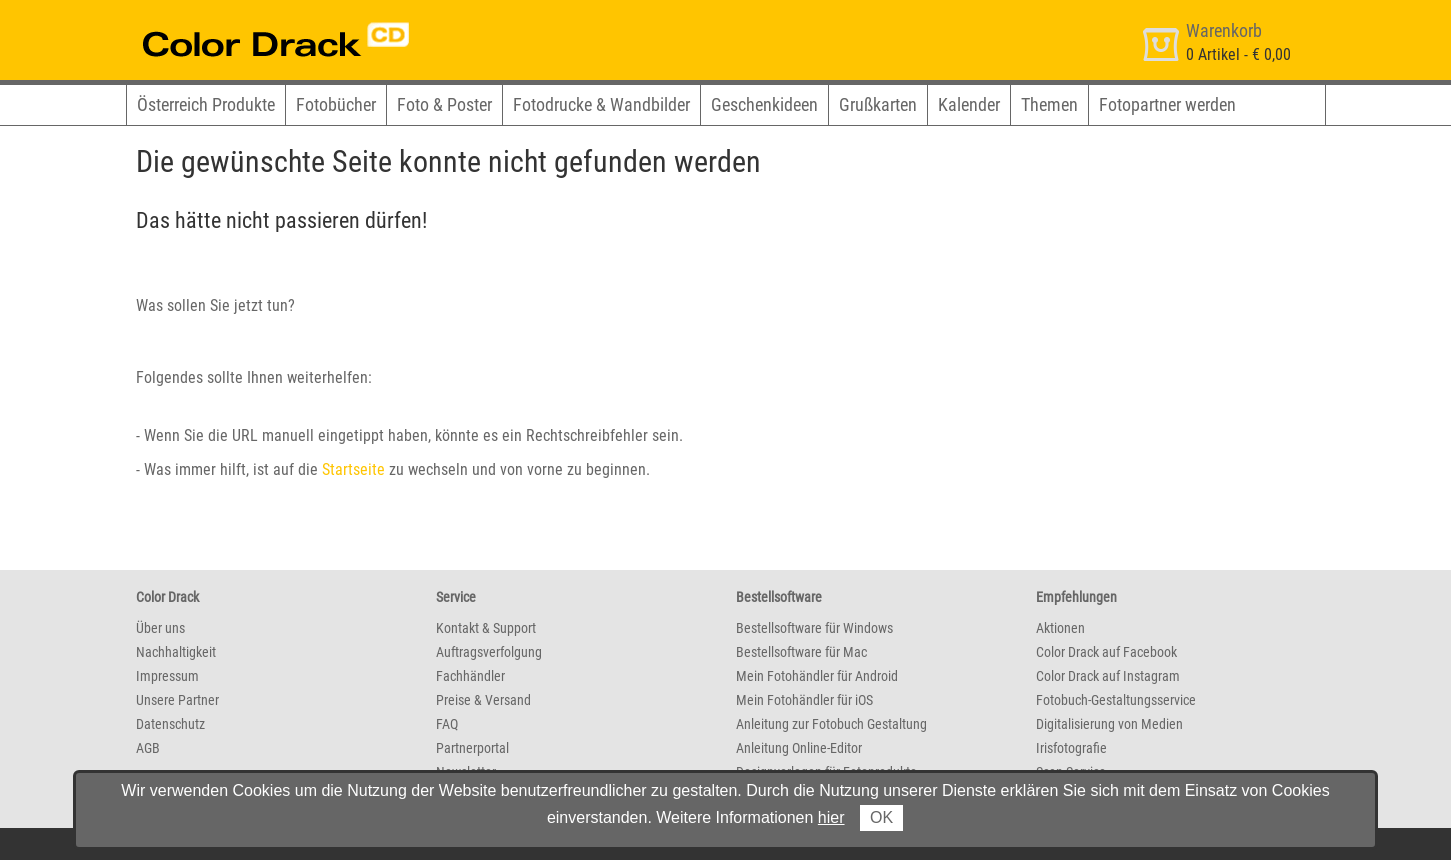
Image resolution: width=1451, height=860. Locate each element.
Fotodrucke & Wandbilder (601, 104)
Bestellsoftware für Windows (814, 628)
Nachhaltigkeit (176, 652)
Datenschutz (170, 724)
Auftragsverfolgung (489, 652)
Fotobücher (336, 104)
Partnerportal (472, 748)
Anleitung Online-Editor (799, 748)
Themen (1049, 104)
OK (881, 817)
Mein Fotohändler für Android (817, 676)
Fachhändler (470, 676)
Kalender (969, 104)
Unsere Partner (177, 700)
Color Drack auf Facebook (1106, 652)
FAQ (447, 724)
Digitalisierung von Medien (1109, 724)
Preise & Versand (483, 700)
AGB (148, 748)
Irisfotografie (1071, 748)
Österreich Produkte (206, 104)
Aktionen (1060, 628)
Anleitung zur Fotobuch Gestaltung (831, 724)
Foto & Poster (444, 104)
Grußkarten (878, 104)
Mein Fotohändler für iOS (804, 700)
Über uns (160, 628)
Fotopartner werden (1167, 104)
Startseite (353, 469)
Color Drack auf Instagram (1108, 676)
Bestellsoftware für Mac (801, 652)
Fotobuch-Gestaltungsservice (1116, 700)
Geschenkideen (764, 104)
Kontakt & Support (486, 628)
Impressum (167, 676)
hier (831, 817)
